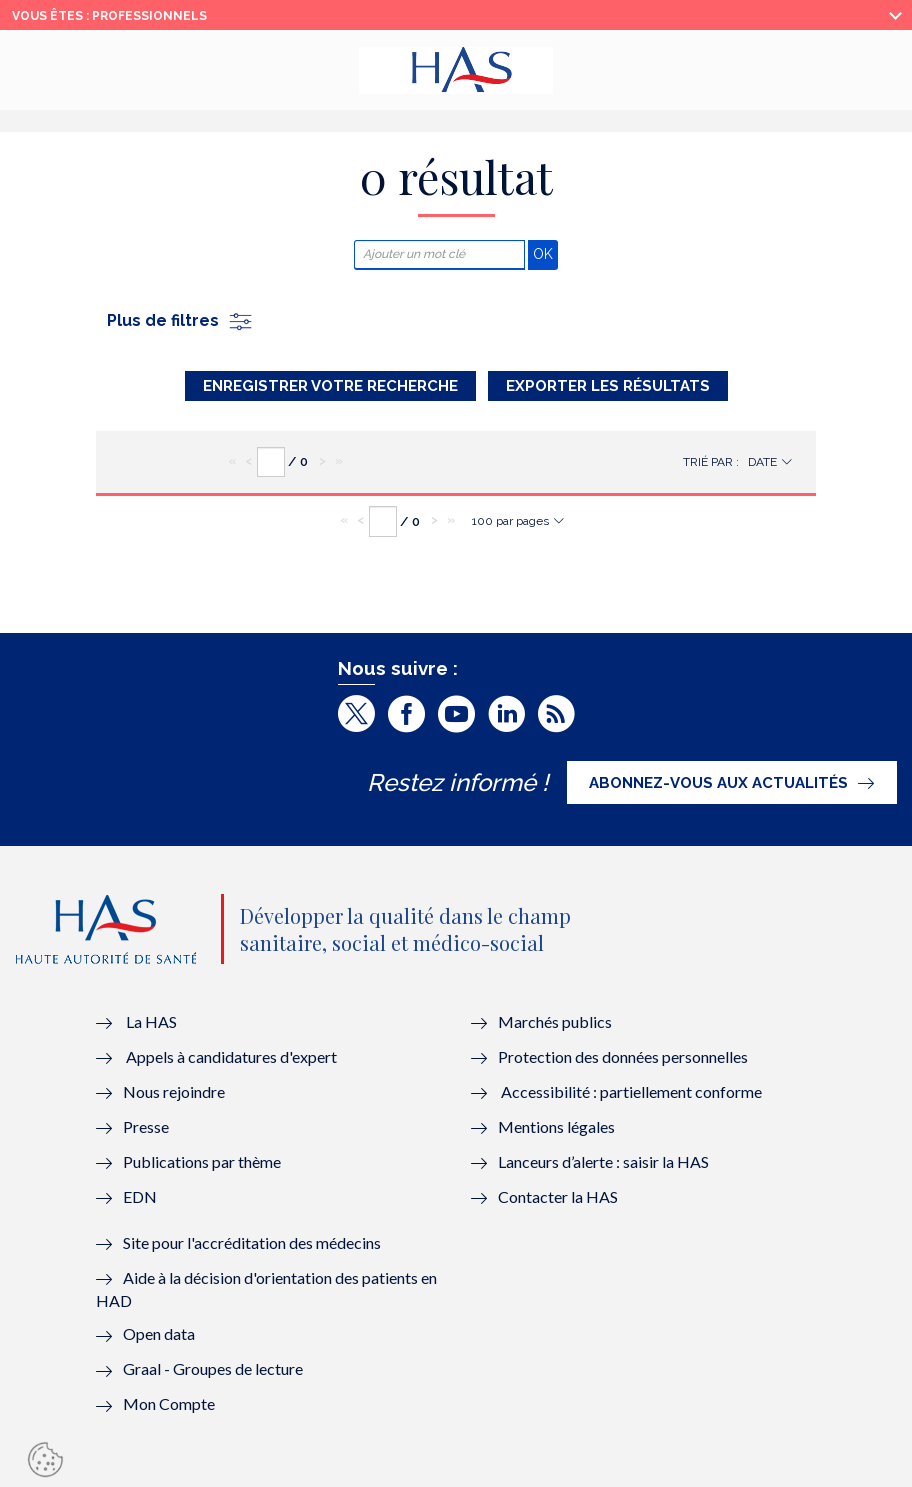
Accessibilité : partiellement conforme (631, 1091)
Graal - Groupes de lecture (213, 1368)
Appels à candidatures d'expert (231, 1056)
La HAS (151, 1021)
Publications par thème (202, 1161)
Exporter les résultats (608, 386)
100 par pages (510, 521)
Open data (159, 1333)
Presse (146, 1126)
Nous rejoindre (174, 1091)
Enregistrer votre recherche (330, 386)
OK (545, 253)
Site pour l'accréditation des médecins (252, 1242)
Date (762, 462)
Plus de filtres (180, 320)
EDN (140, 1196)
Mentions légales (556, 1126)
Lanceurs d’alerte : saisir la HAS (603, 1161)
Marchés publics (556, 1021)
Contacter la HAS (558, 1196)
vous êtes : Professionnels (109, 16)
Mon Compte (169, 1403)
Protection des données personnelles (623, 1056)
